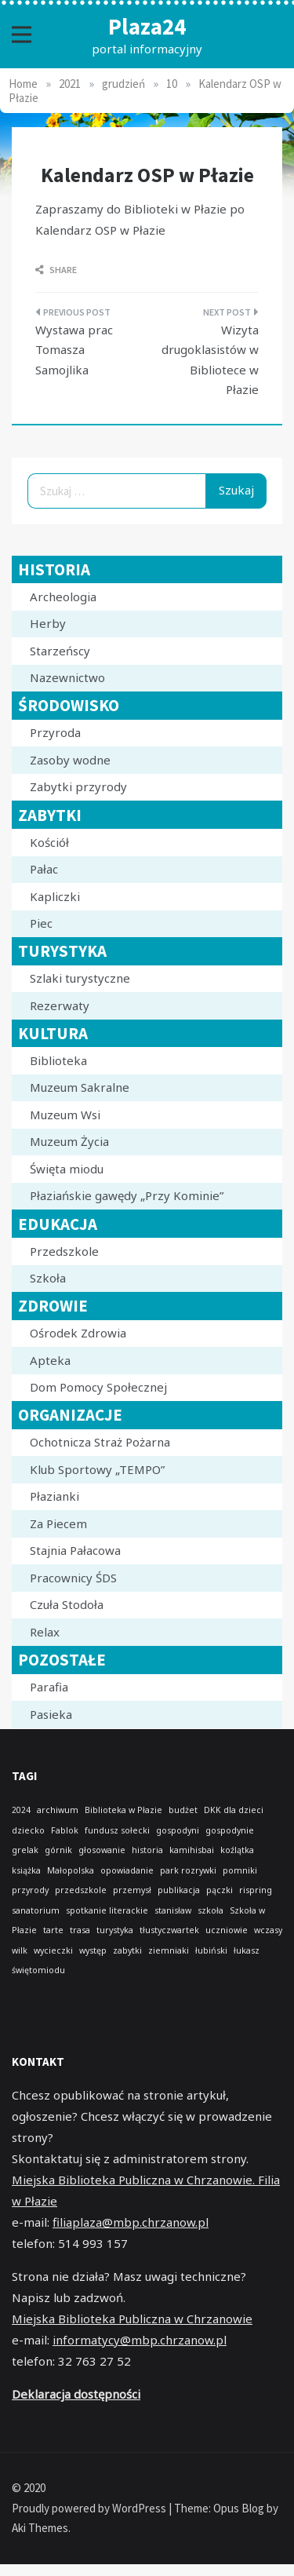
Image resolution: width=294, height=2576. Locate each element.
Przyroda (55, 732)
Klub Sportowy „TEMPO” (97, 1469)
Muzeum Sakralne (79, 1087)
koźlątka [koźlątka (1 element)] (237, 1849)
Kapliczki (55, 896)
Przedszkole (64, 1251)
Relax (45, 1632)
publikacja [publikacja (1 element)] (179, 1890)
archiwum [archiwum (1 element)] (57, 1809)
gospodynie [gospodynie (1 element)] (229, 1830)
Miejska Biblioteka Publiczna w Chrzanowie (132, 2318)
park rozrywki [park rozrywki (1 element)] (188, 1870)
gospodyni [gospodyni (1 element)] (177, 1830)
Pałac (44, 869)
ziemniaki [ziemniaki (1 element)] (168, 1950)
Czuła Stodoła (66, 1604)
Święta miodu (66, 1169)
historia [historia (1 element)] (147, 1849)
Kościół (49, 842)
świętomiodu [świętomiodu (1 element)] (38, 1970)
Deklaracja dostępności (76, 2394)
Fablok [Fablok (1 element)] (64, 1830)
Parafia (49, 1687)
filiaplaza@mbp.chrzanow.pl (131, 2222)
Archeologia (63, 596)
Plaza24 (147, 26)
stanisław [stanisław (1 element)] (172, 1910)
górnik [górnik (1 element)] (58, 1849)
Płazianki (54, 1496)
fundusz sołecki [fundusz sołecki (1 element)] (117, 1830)
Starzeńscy (60, 651)
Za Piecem (58, 1523)
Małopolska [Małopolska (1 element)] (70, 1870)
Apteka (50, 1360)
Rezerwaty (59, 1005)
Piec (41, 923)
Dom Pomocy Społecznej (98, 1387)
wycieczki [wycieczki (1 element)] (53, 1950)
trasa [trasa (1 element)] (80, 1930)
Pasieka (51, 1714)
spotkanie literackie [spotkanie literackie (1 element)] (107, 1910)
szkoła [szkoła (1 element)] (210, 1910)
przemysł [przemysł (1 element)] (132, 1890)
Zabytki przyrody (78, 786)
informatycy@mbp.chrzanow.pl (140, 2340)
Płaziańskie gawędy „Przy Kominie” (126, 1195)
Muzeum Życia (69, 1141)
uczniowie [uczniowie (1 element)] (226, 1930)
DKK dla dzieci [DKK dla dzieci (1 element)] (233, 1809)
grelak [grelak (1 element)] (25, 1849)
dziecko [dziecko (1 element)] (28, 1830)
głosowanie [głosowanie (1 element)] (101, 1849)
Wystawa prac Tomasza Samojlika (74, 350)
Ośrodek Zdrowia (78, 1333)
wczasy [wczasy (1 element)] (268, 1930)
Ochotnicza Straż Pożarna (100, 1442)
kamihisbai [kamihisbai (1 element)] (191, 1849)
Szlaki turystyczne (80, 978)
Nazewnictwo (67, 677)
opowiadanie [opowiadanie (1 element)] (127, 1870)
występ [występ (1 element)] (93, 1950)
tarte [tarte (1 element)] (53, 1930)
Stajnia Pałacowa (75, 1550)
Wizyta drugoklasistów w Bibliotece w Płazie (210, 360)
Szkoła (48, 1278)
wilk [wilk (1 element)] (19, 1950)
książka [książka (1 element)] (26, 1870)
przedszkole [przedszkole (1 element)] (81, 1890)
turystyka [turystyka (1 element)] (114, 1930)
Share (56, 269)
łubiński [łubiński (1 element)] (211, 1950)
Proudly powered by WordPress (90, 2508)
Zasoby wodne (70, 760)
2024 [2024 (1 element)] (21, 1809)
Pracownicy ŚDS (73, 1577)
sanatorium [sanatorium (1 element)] (36, 1910)
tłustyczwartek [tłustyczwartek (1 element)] (169, 1930)
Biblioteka (58, 1060)
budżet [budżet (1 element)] (183, 1809)
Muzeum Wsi (65, 1114)
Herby (48, 623)
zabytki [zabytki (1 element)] (127, 1950)
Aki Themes (40, 2527)
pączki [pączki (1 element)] (219, 1890)
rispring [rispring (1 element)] (255, 1890)
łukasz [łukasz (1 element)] (247, 1950)
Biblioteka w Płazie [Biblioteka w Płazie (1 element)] (123, 1809)
